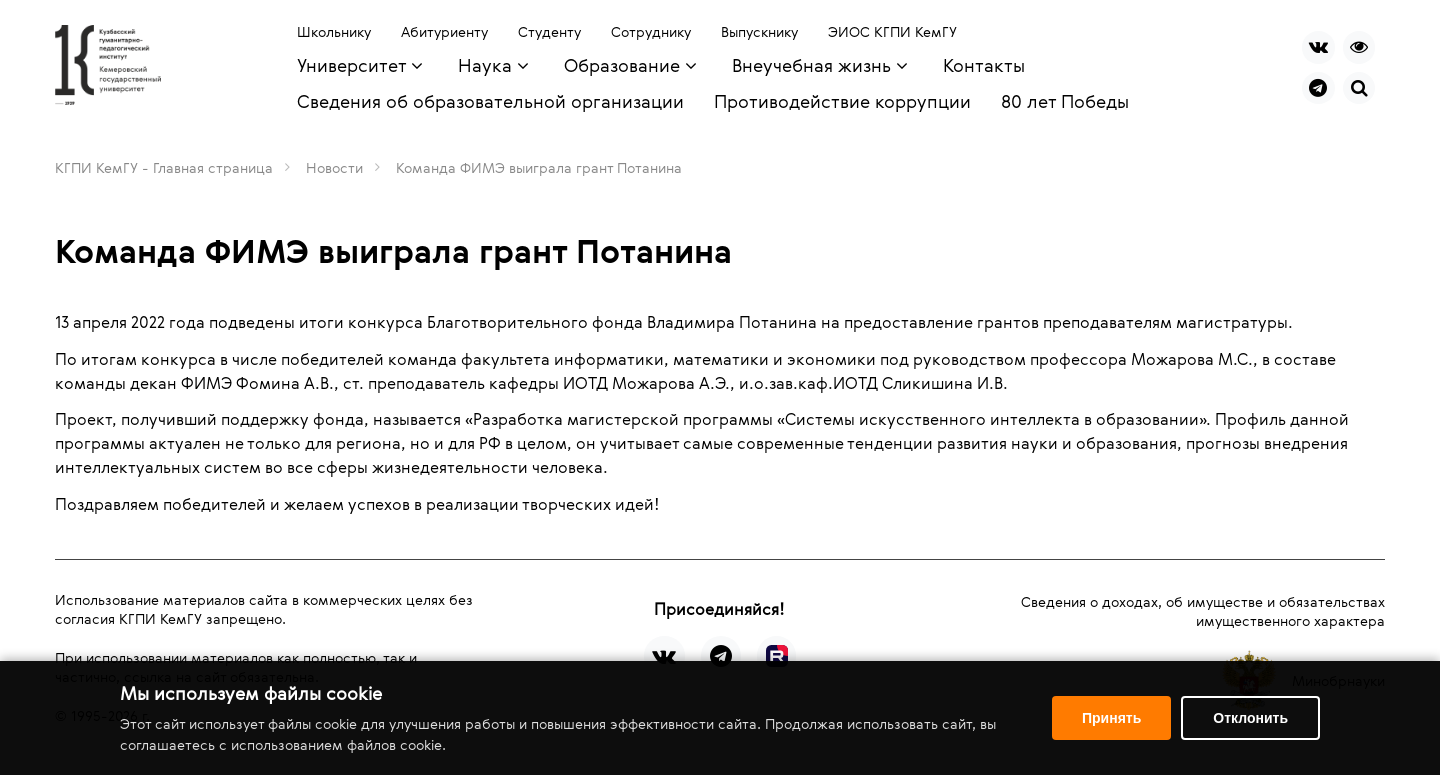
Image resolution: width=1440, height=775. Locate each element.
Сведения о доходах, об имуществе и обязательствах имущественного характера (1203, 611)
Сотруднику (651, 31)
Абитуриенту (444, 31)
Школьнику (334, 31)
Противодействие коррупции (842, 101)
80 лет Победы (1065, 101)
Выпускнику (759, 31)
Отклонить (1250, 718)
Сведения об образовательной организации (490, 101)
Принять (1111, 718)
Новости (334, 167)
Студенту (549, 31)
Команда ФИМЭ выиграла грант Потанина (539, 167)
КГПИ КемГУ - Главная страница (164, 167)
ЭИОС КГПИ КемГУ (892, 31)
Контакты (984, 65)
